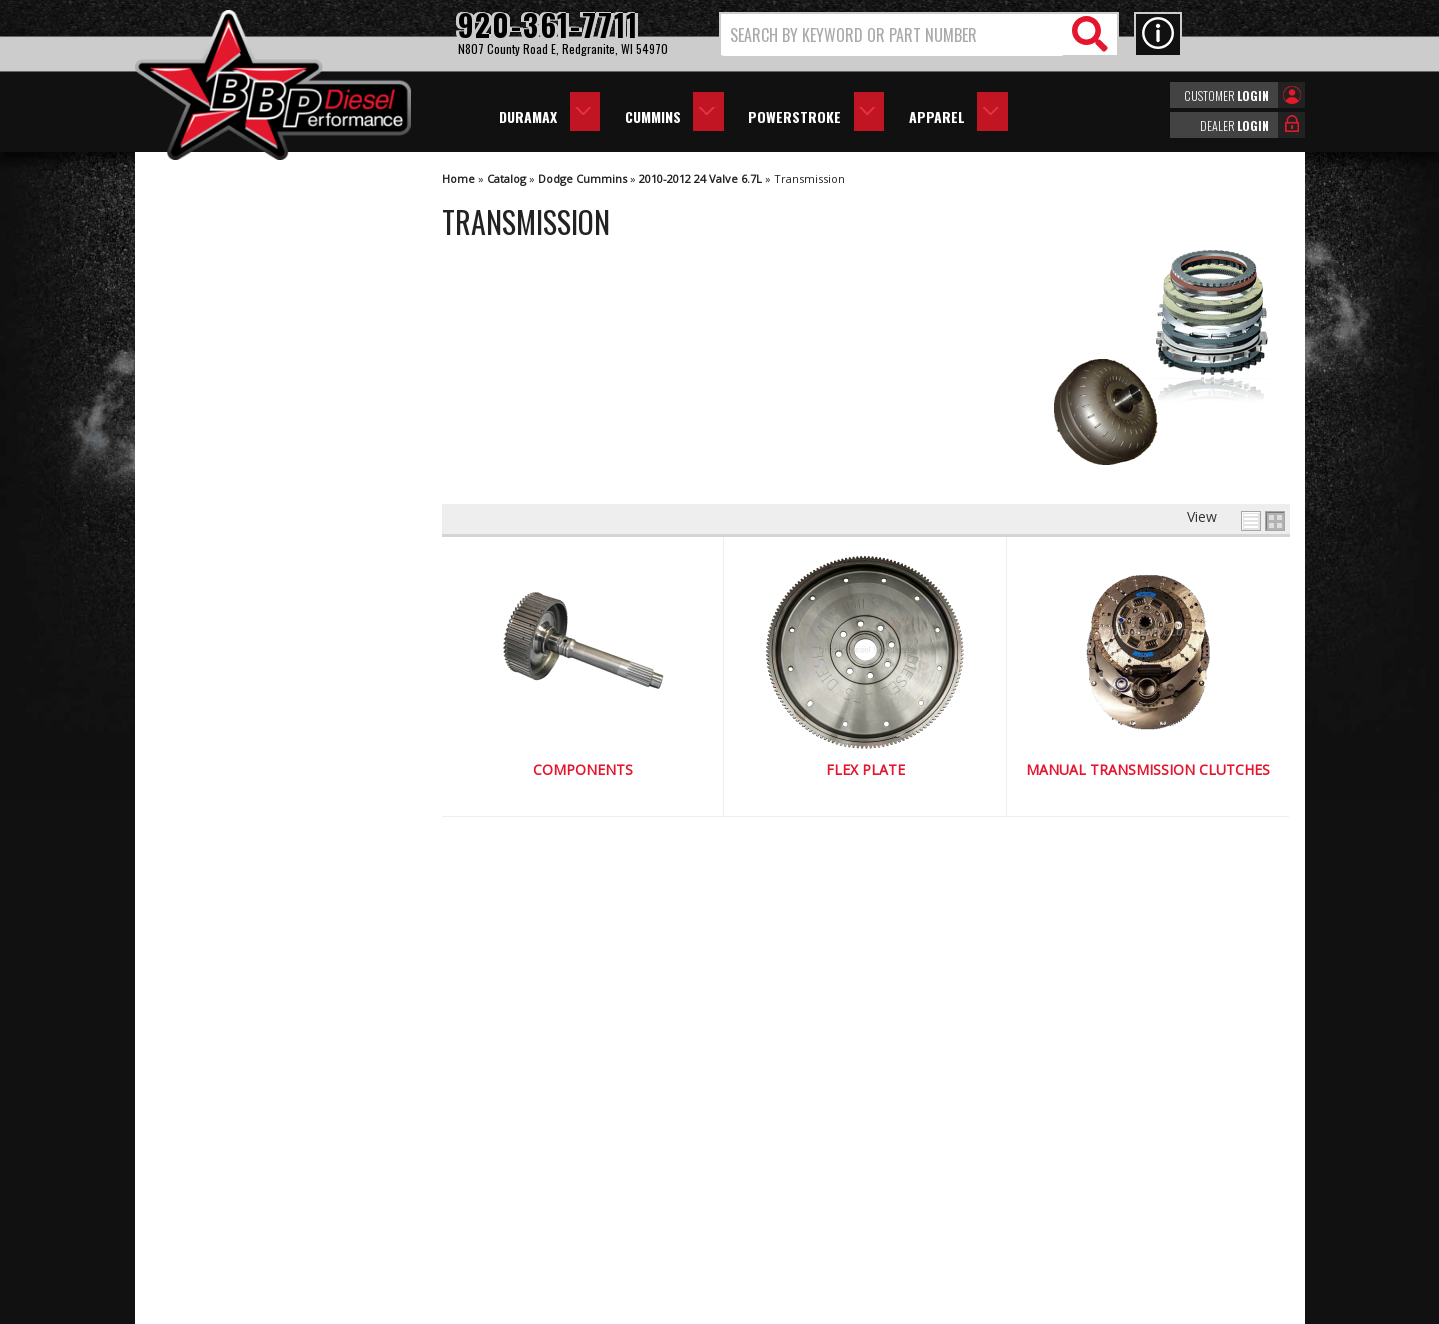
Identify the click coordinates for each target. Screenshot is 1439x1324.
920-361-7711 (235, 984)
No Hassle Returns (250, 854)
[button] (919, 34)
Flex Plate (865, 770)
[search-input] (892, 35)
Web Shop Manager (898, 1307)
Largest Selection (246, 797)
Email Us (218, 943)
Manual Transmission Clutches (1148, 770)
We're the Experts (247, 739)
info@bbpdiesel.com (794, 1211)
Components (583, 770)
